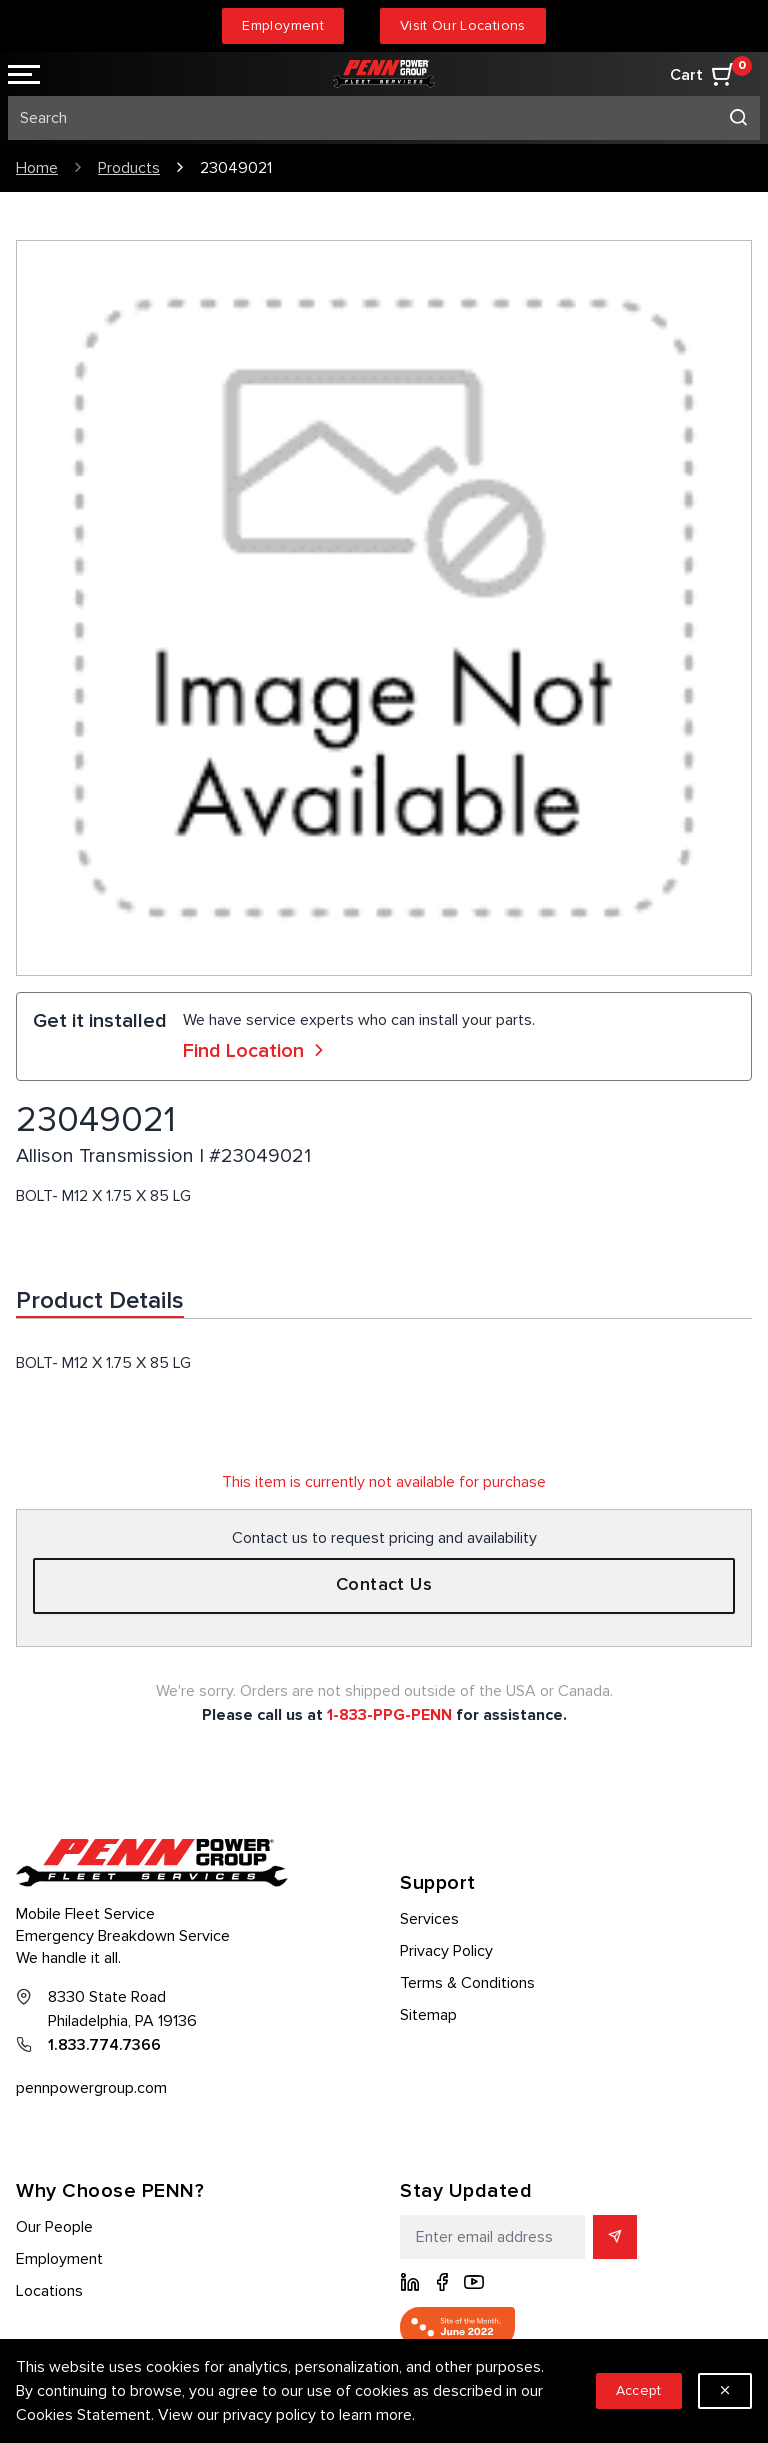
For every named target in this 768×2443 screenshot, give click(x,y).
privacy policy (269, 2415)
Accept (639, 2390)
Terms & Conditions (467, 1983)
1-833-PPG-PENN (389, 1715)
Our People (54, 2227)
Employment (283, 25)
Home (37, 168)
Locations (49, 2291)
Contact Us (384, 1585)
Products (129, 168)
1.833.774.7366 (104, 2045)
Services (429, 1919)
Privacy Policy (446, 1951)
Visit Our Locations (463, 25)
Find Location (256, 1051)
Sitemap (428, 2015)
